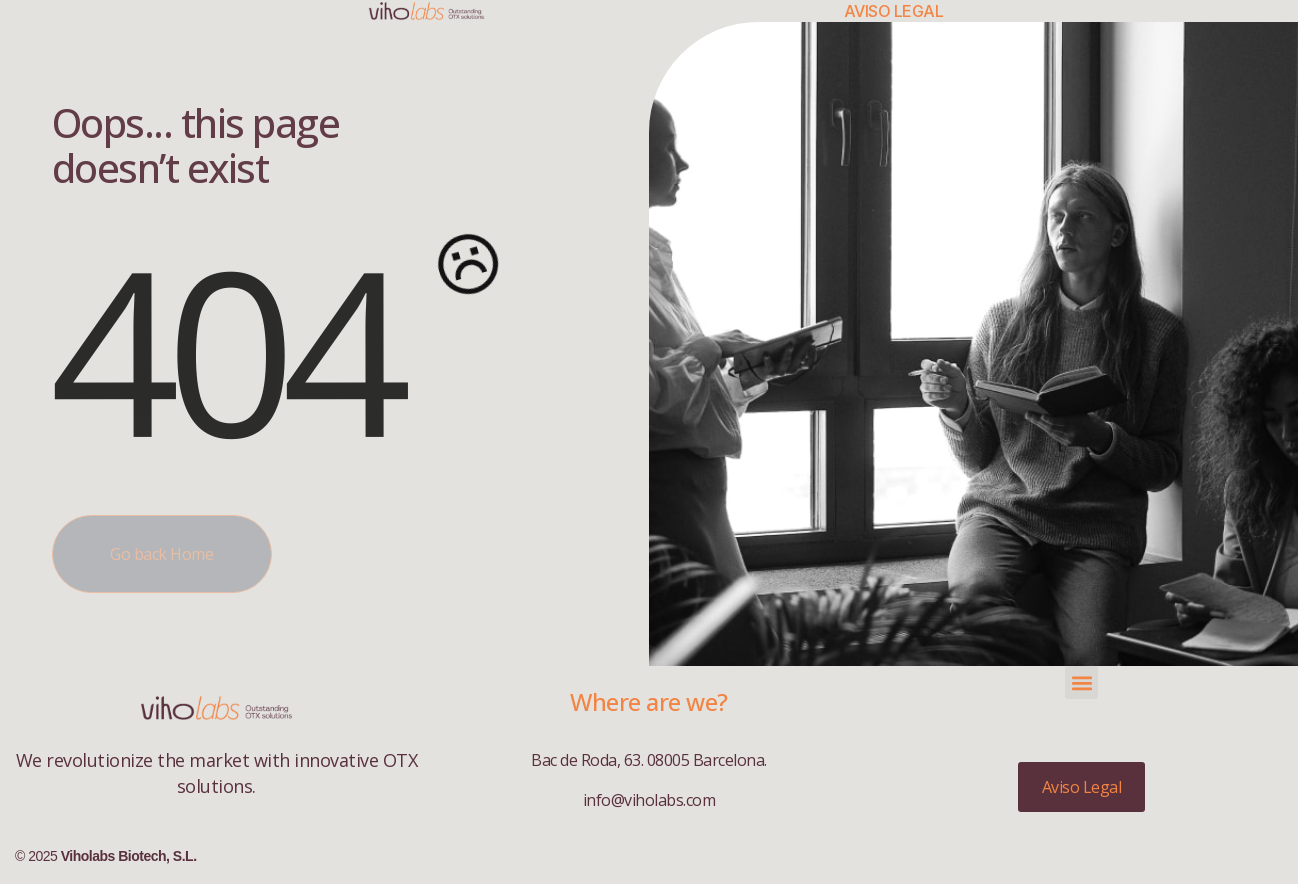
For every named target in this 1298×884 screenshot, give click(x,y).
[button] (1081, 682)
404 (224, 348)
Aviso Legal (894, 11)
